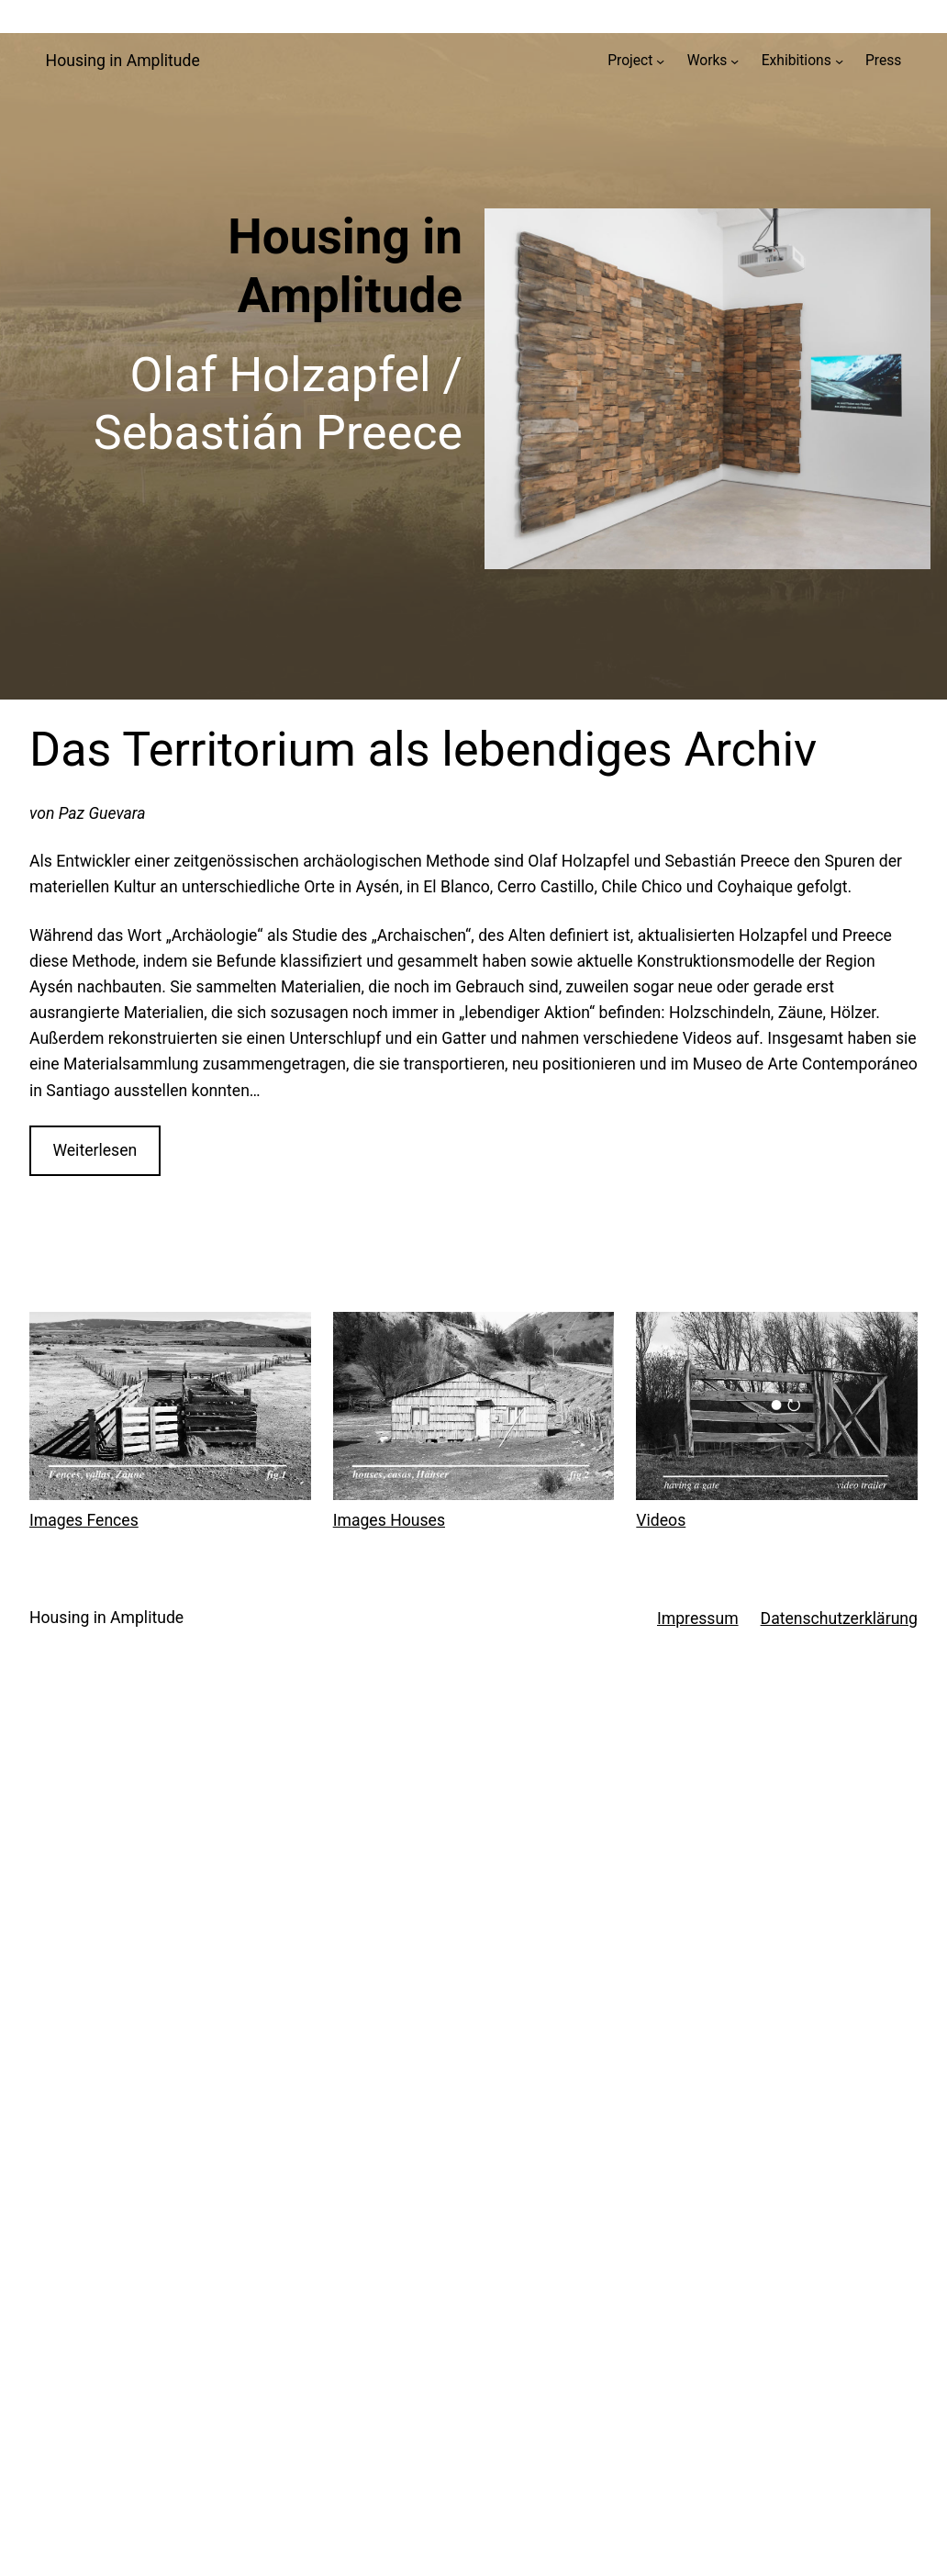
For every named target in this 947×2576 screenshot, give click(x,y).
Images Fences (84, 1520)
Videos (660, 1520)
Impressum (698, 1618)
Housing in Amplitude (123, 60)
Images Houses (389, 1520)
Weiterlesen (94, 1150)
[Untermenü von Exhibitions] (839, 61)
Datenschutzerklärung (839, 1618)
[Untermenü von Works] (734, 61)
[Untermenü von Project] (660, 61)
